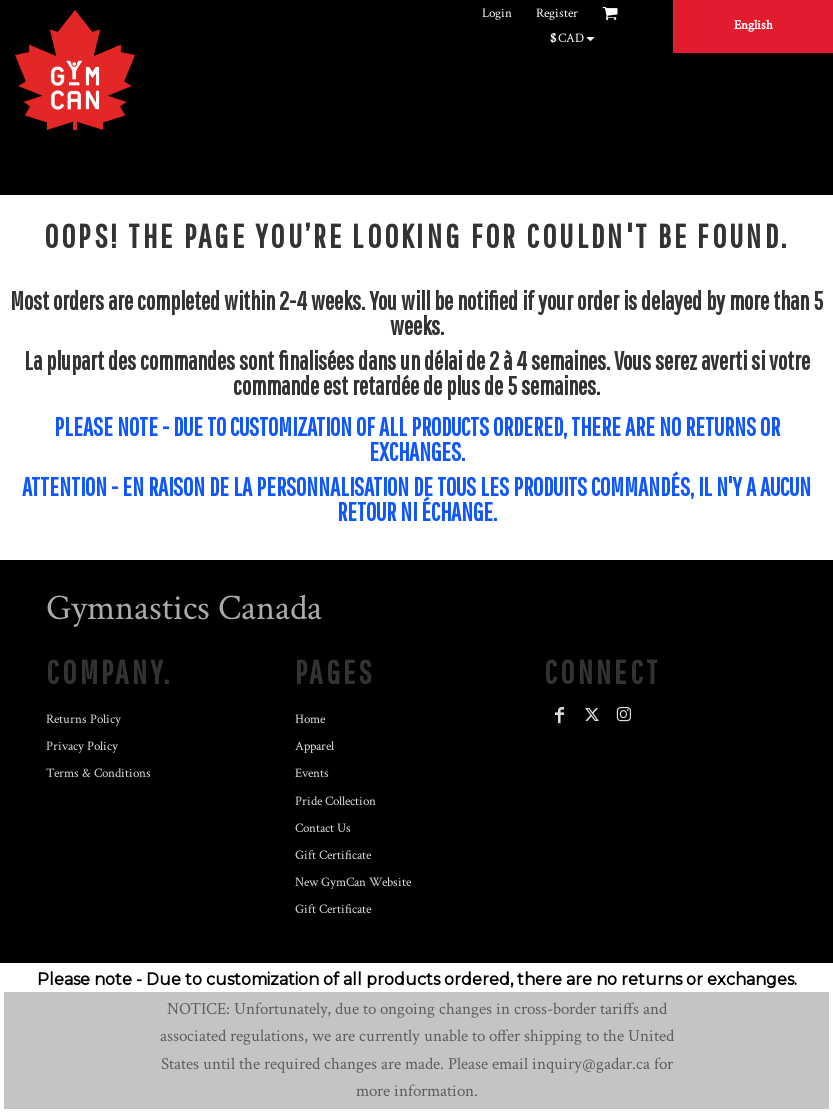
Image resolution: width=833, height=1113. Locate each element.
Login (497, 13)
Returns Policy (83, 719)
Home (310, 719)
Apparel (314, 746)
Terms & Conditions (98, 773)
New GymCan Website (353, 882)
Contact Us (323, 828)
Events (312, 773)
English (753, 25)
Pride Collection (335, 801)
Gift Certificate (333, 855)
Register (557, 13)
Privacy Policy (82, 746)
